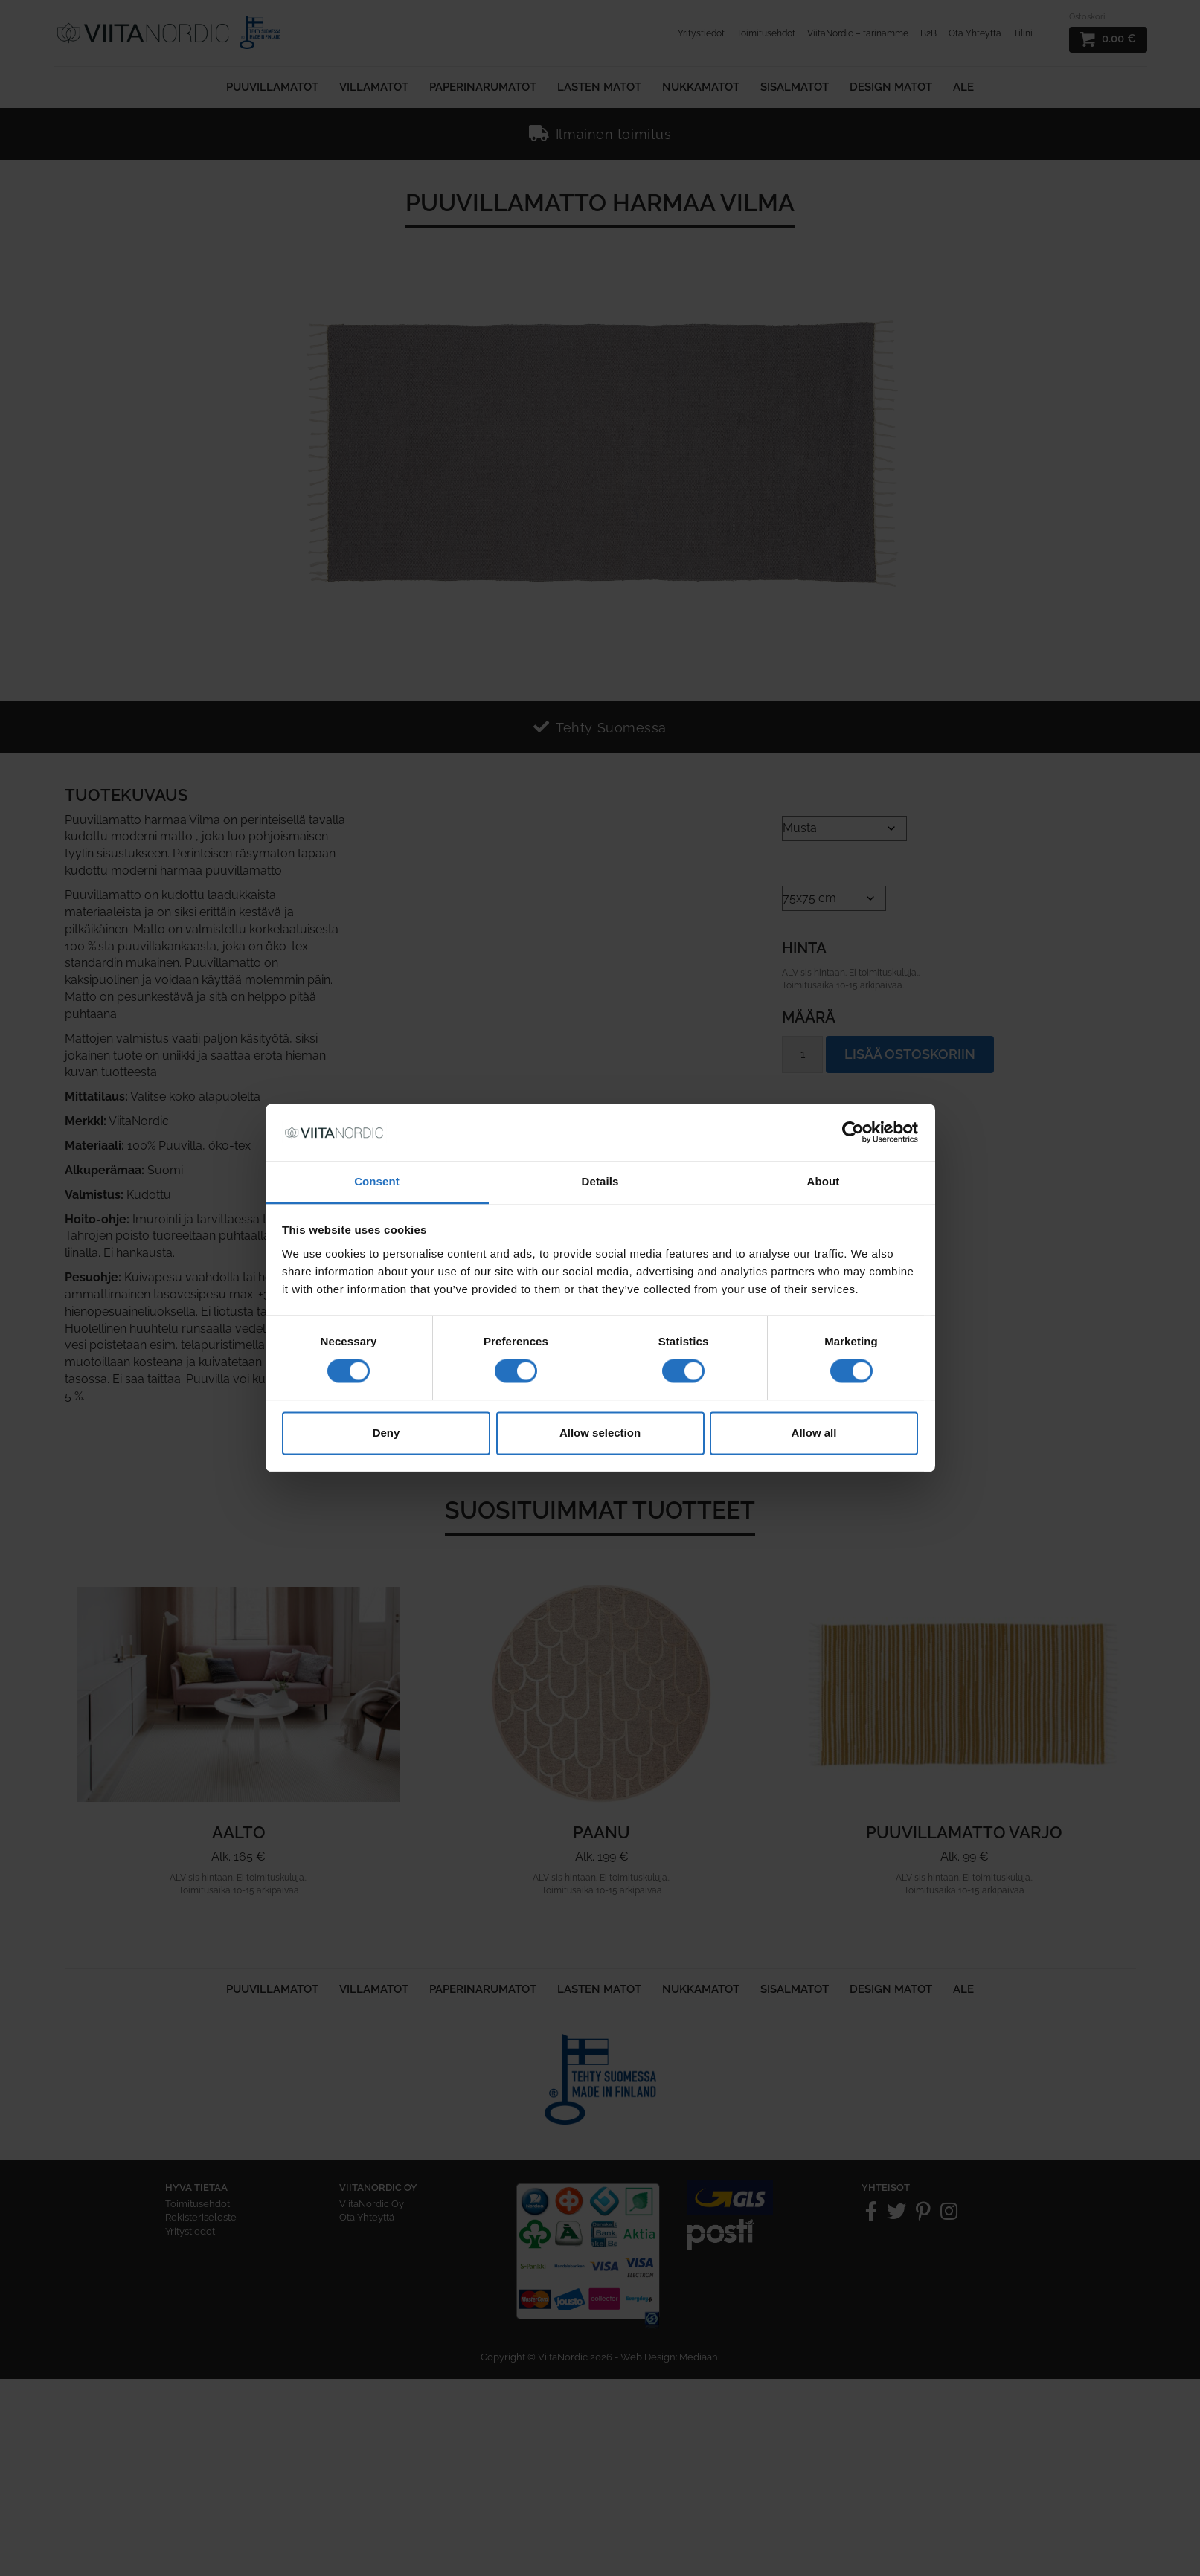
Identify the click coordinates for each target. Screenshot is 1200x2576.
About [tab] (823, 1181)
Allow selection (600, 1432)
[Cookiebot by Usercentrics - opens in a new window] (853, 1132)
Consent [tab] (377, 1181)
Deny (386, 1432)
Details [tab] (600, 1181)
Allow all (814, 1432)
